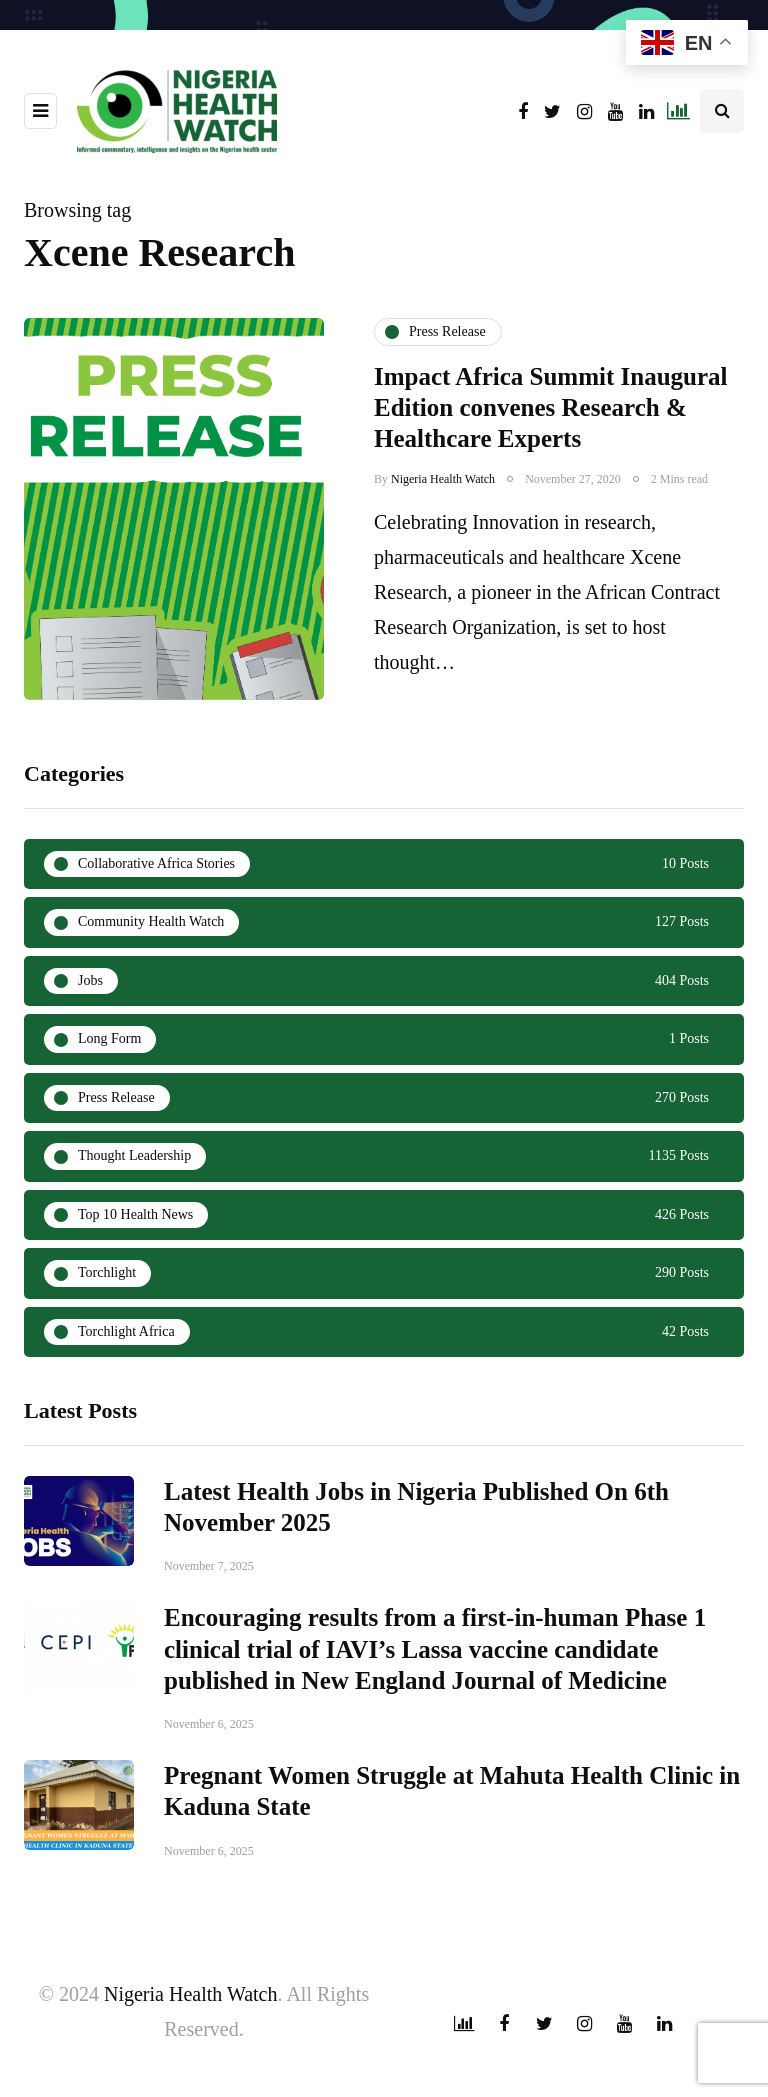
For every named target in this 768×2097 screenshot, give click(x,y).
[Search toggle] (722, 111)
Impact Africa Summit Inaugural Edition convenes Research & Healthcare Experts (550, 408)
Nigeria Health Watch (443, 479)
